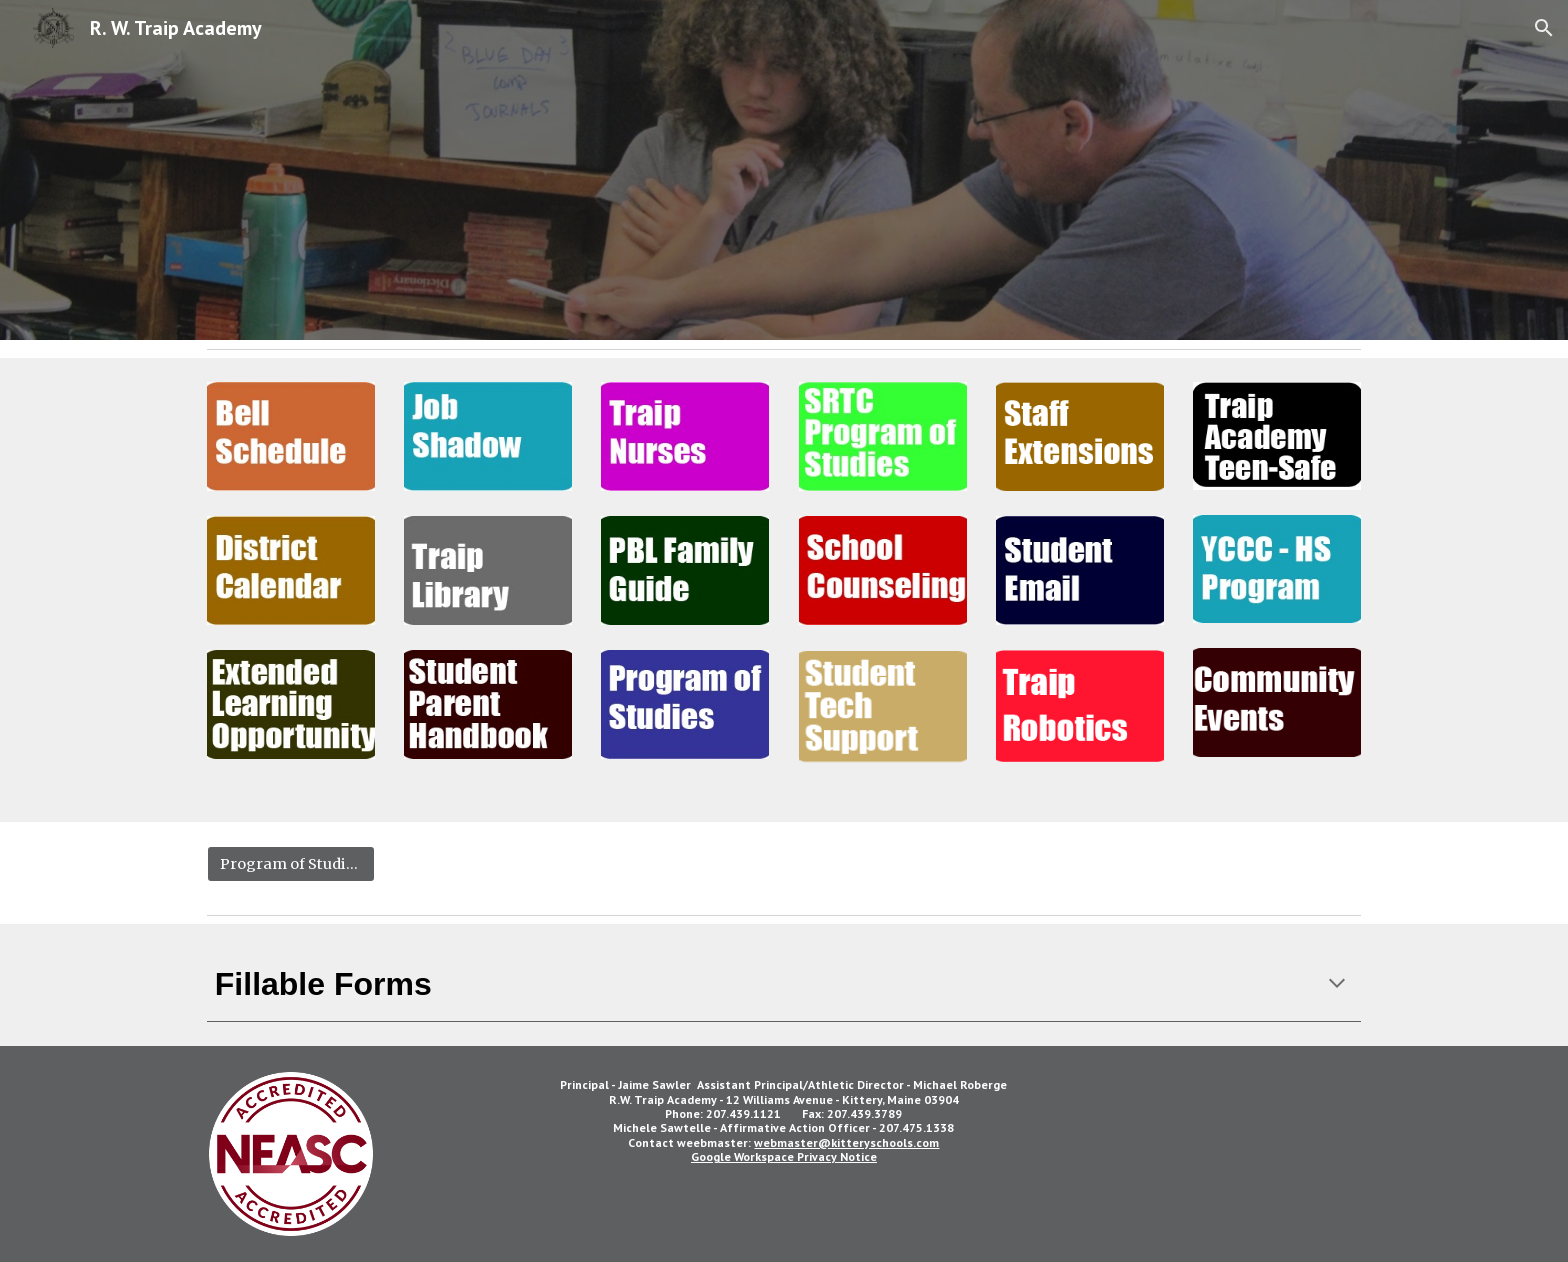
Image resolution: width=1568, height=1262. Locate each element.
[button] (1544, 28)
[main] (784, 984)
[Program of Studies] (291, 864)
